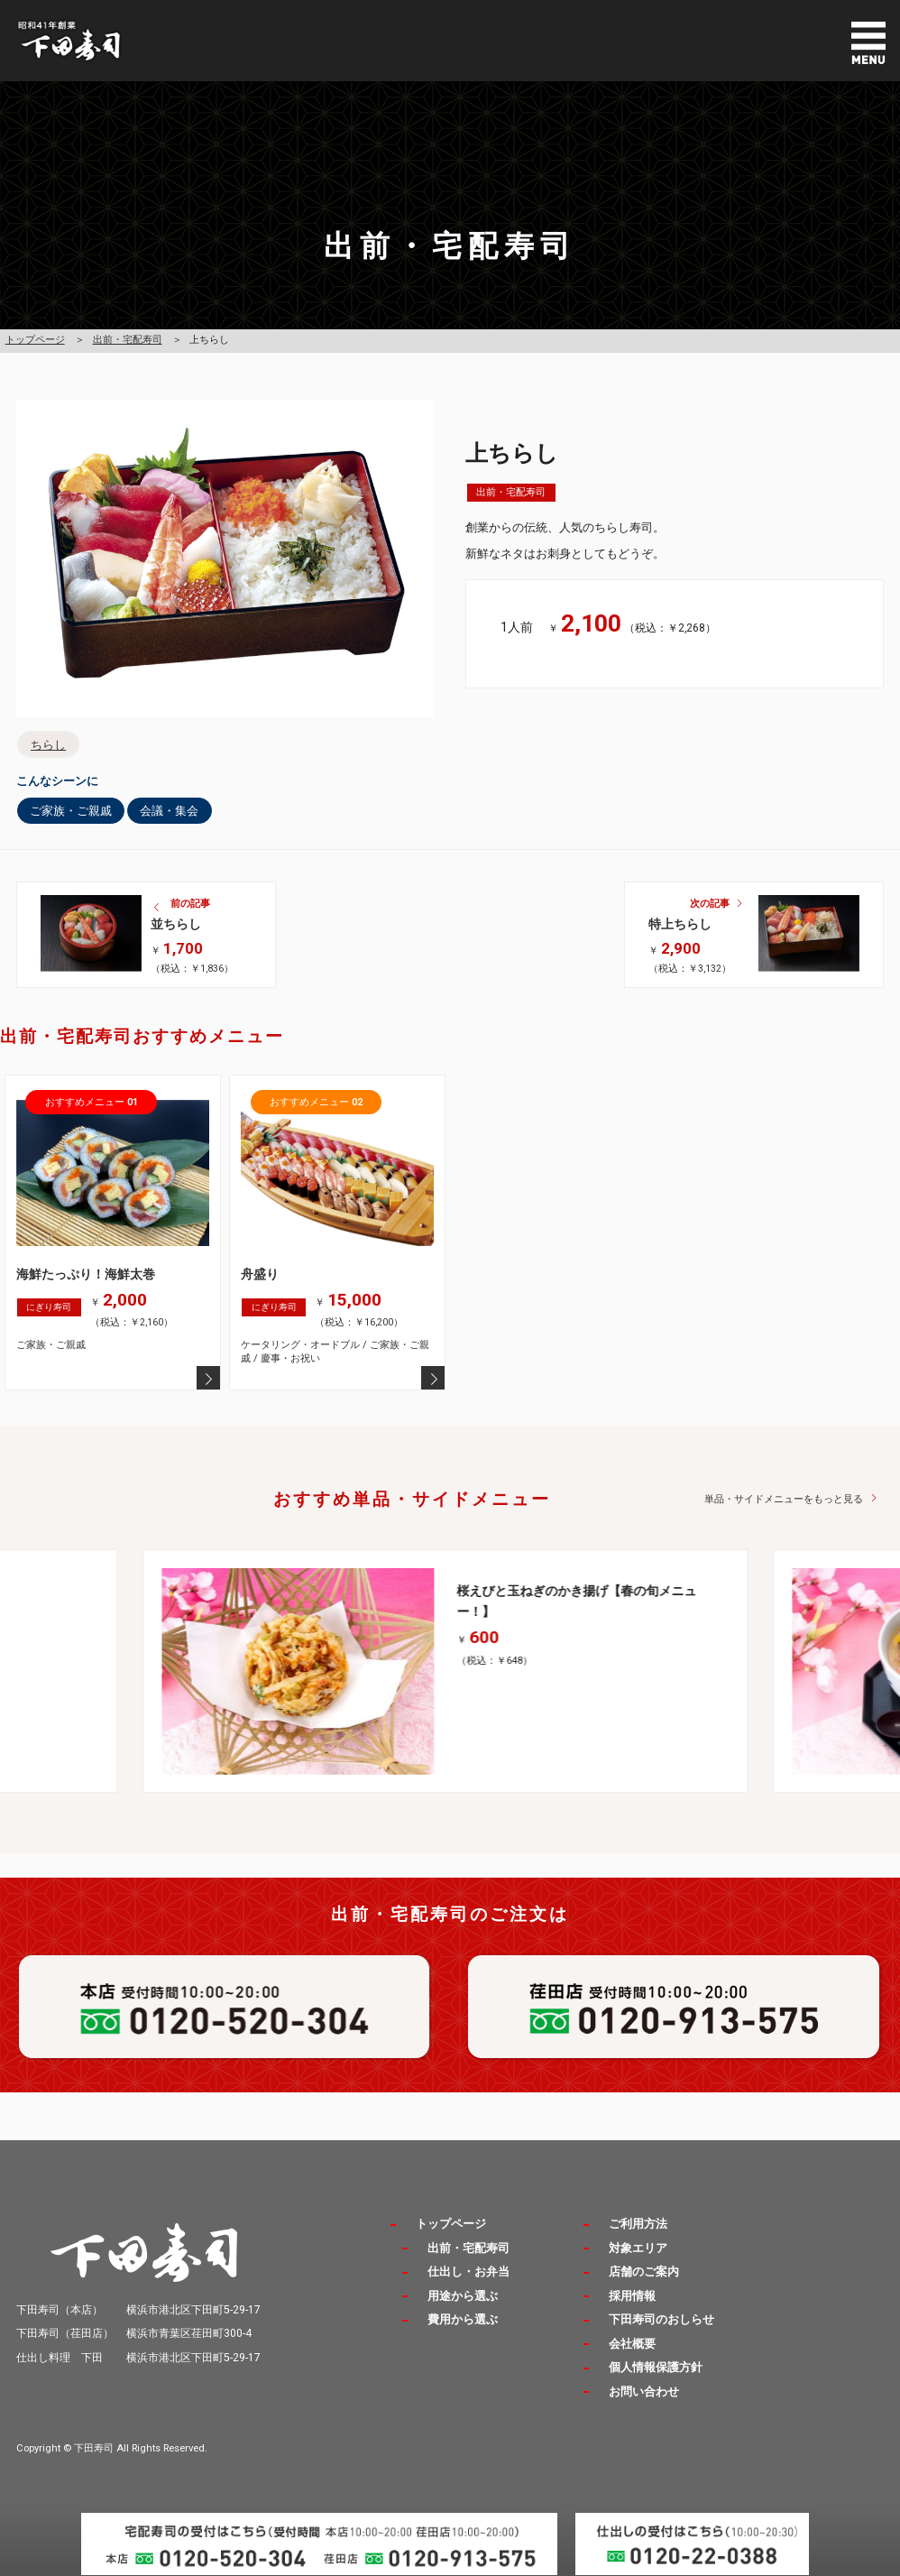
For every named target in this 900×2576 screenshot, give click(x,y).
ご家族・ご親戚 (71, 810)
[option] (450, 1671)
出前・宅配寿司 (127, 340)
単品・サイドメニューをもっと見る (783, 1498)
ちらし (48, 745)
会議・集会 (169, 810)
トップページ (35, 340)
